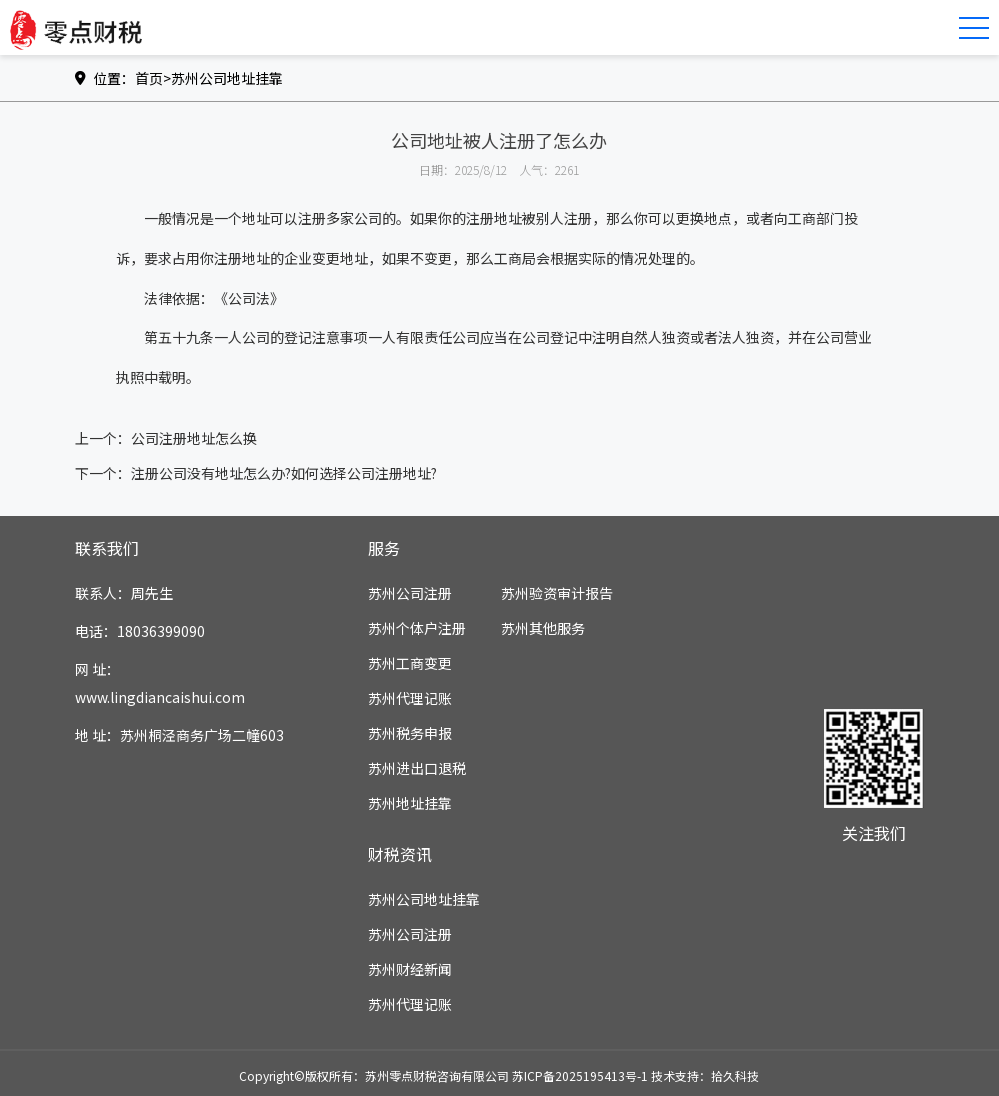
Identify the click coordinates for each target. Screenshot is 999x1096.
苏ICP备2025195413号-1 (580, 1075)
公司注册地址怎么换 (194, 438)
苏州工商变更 (410, 663)
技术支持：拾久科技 (705, 1075)
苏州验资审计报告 (557, 593)
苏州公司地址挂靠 (227, 78)
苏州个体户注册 (417, 628)
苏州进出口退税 (417, 768)
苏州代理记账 (410, 698)
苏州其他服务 (543, 628)
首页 (149, 78)
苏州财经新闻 (410, 969)
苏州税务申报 (410, 733)
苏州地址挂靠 (410, 803)
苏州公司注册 (410, 593)
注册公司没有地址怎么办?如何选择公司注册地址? (284, 473)
